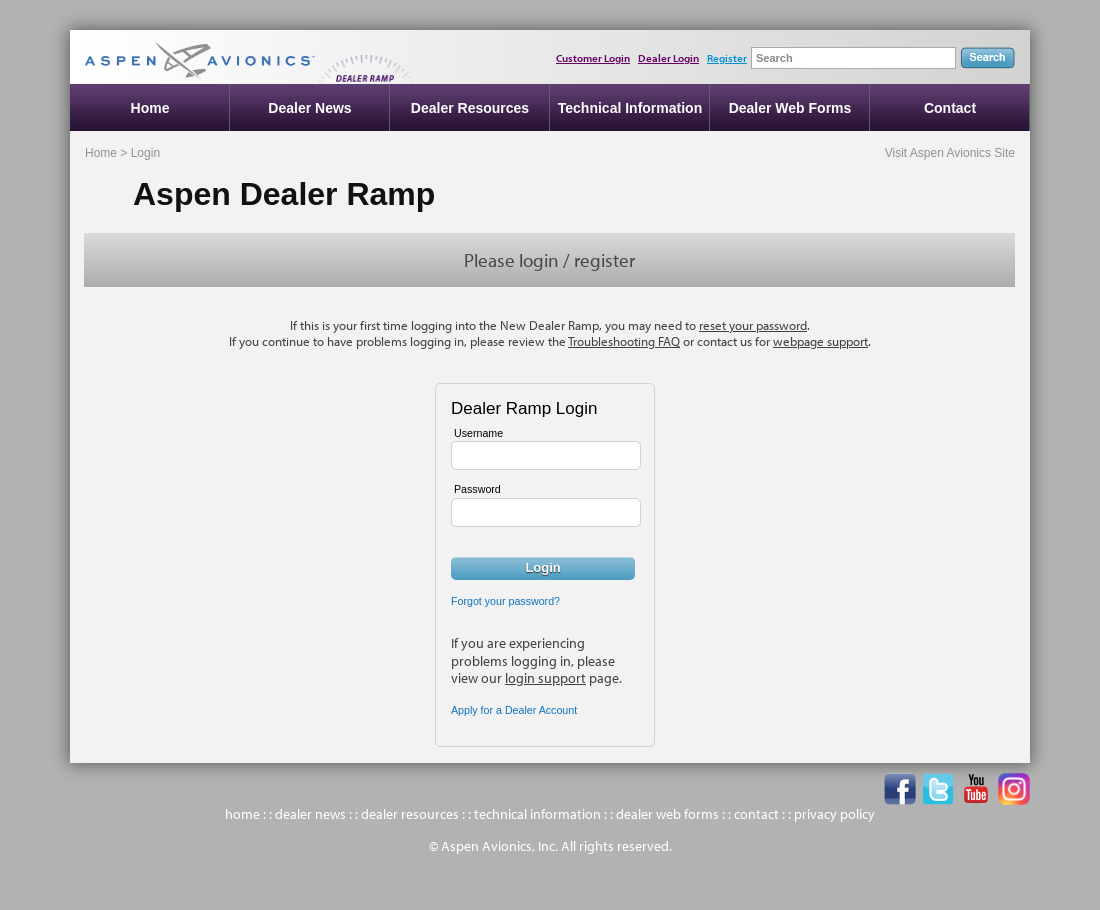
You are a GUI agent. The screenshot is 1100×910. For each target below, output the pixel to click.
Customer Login (593, 58)
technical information (537, 814)
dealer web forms (667, 814)
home (242, 814)
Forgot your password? (505, 601)
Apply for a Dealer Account (514, 710)
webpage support (820, 341)
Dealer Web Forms (790, 108)
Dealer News (309, 108)
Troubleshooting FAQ (624, 341)
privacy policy (834, 814)
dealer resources (410, 814)
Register (727, 58)
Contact (950, 108)
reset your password (753, 325)
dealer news (310, 814)
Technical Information (630, 108)
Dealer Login (668, 58)
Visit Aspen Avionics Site (950, 153)
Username (478, 433)
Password (477, 489)
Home (150, 108)
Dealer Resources (470, 108)
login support (545, 678)
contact (756, 814)
